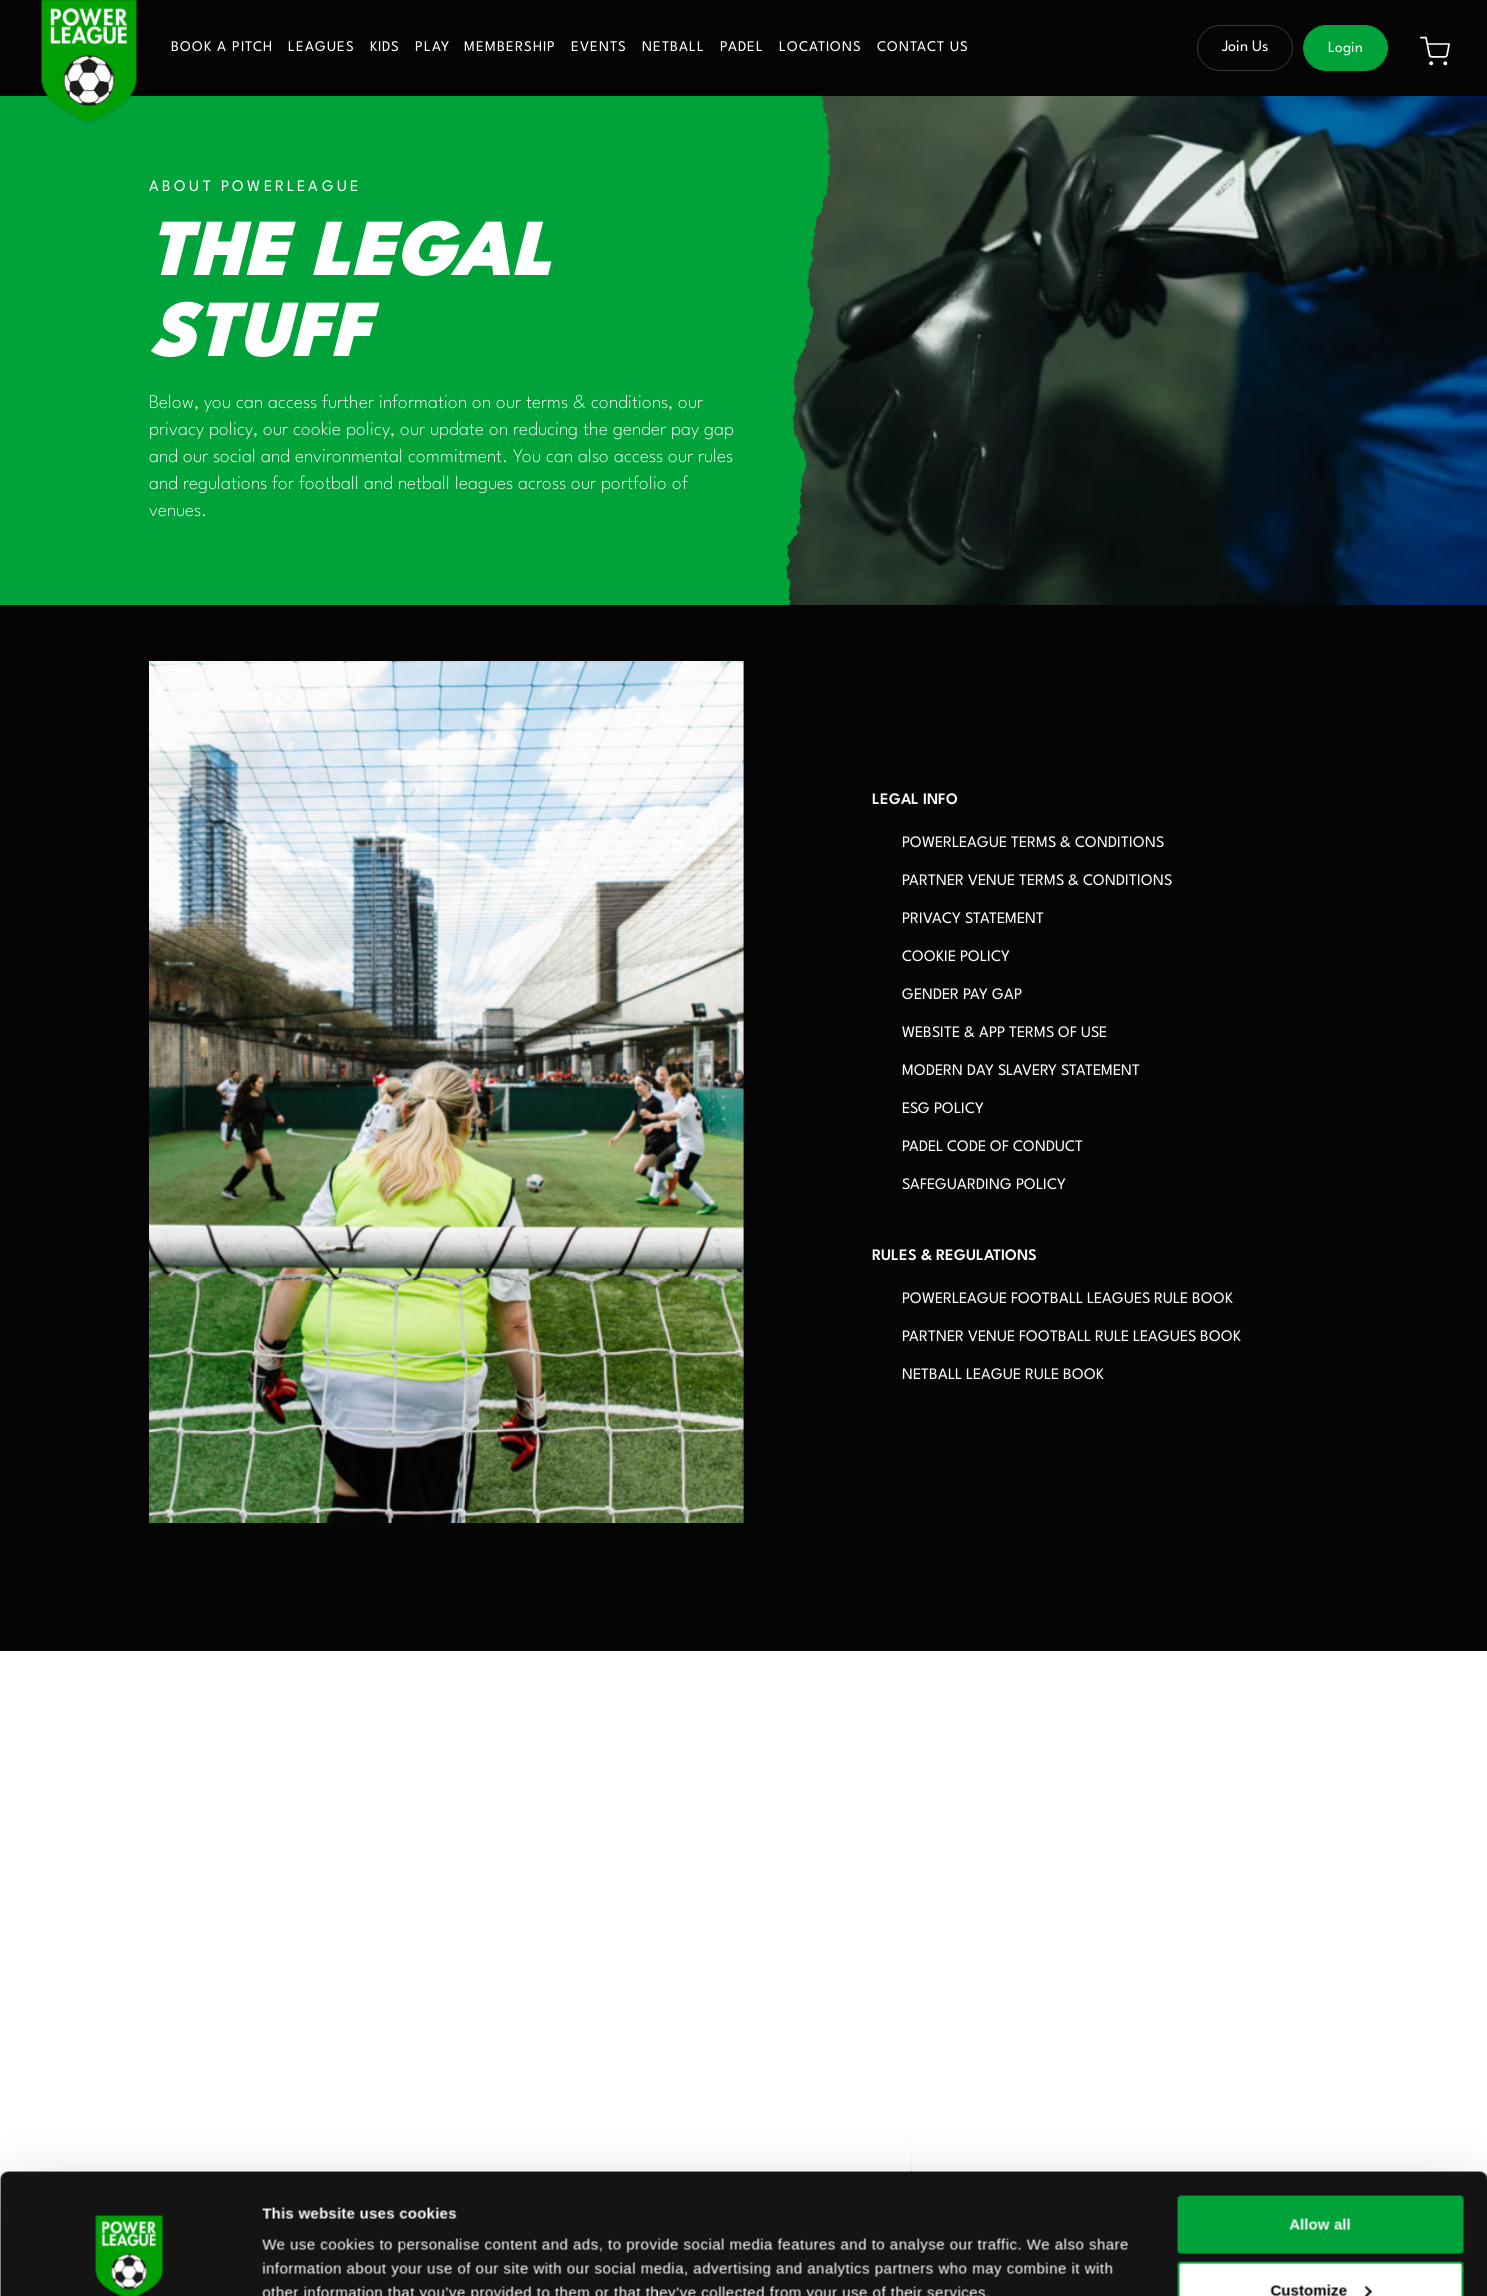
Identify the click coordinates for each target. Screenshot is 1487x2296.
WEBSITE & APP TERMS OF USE (1004, 1033)
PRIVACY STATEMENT (973, 919)
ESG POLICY (943, 1109)
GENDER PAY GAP (962, 995)
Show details (308, 2234)
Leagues (321, 47)
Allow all (1320, 2111)
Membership (510, 47)
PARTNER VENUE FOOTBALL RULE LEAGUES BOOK (1071, 1337)
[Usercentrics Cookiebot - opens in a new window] (129, 2257)
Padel (742, 47)
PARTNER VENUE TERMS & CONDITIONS (1037, 881)
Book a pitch (222, 47)
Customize (1320, 2177)
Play (432, 47)
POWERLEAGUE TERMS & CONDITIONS (1033, 843)
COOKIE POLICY (956, 957)
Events (599, 47)
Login (1345, 48)
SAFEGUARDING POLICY (984, 1185)
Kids (385, 47)
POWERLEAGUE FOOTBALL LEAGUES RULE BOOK (1067, 1299)
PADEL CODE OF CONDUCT (992, 1147)
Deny (1319, 2242)
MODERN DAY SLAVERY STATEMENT (1021, 1071)
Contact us (923, 47)
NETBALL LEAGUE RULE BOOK (1003, 1375)
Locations (820, 47)
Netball (673, 47)
